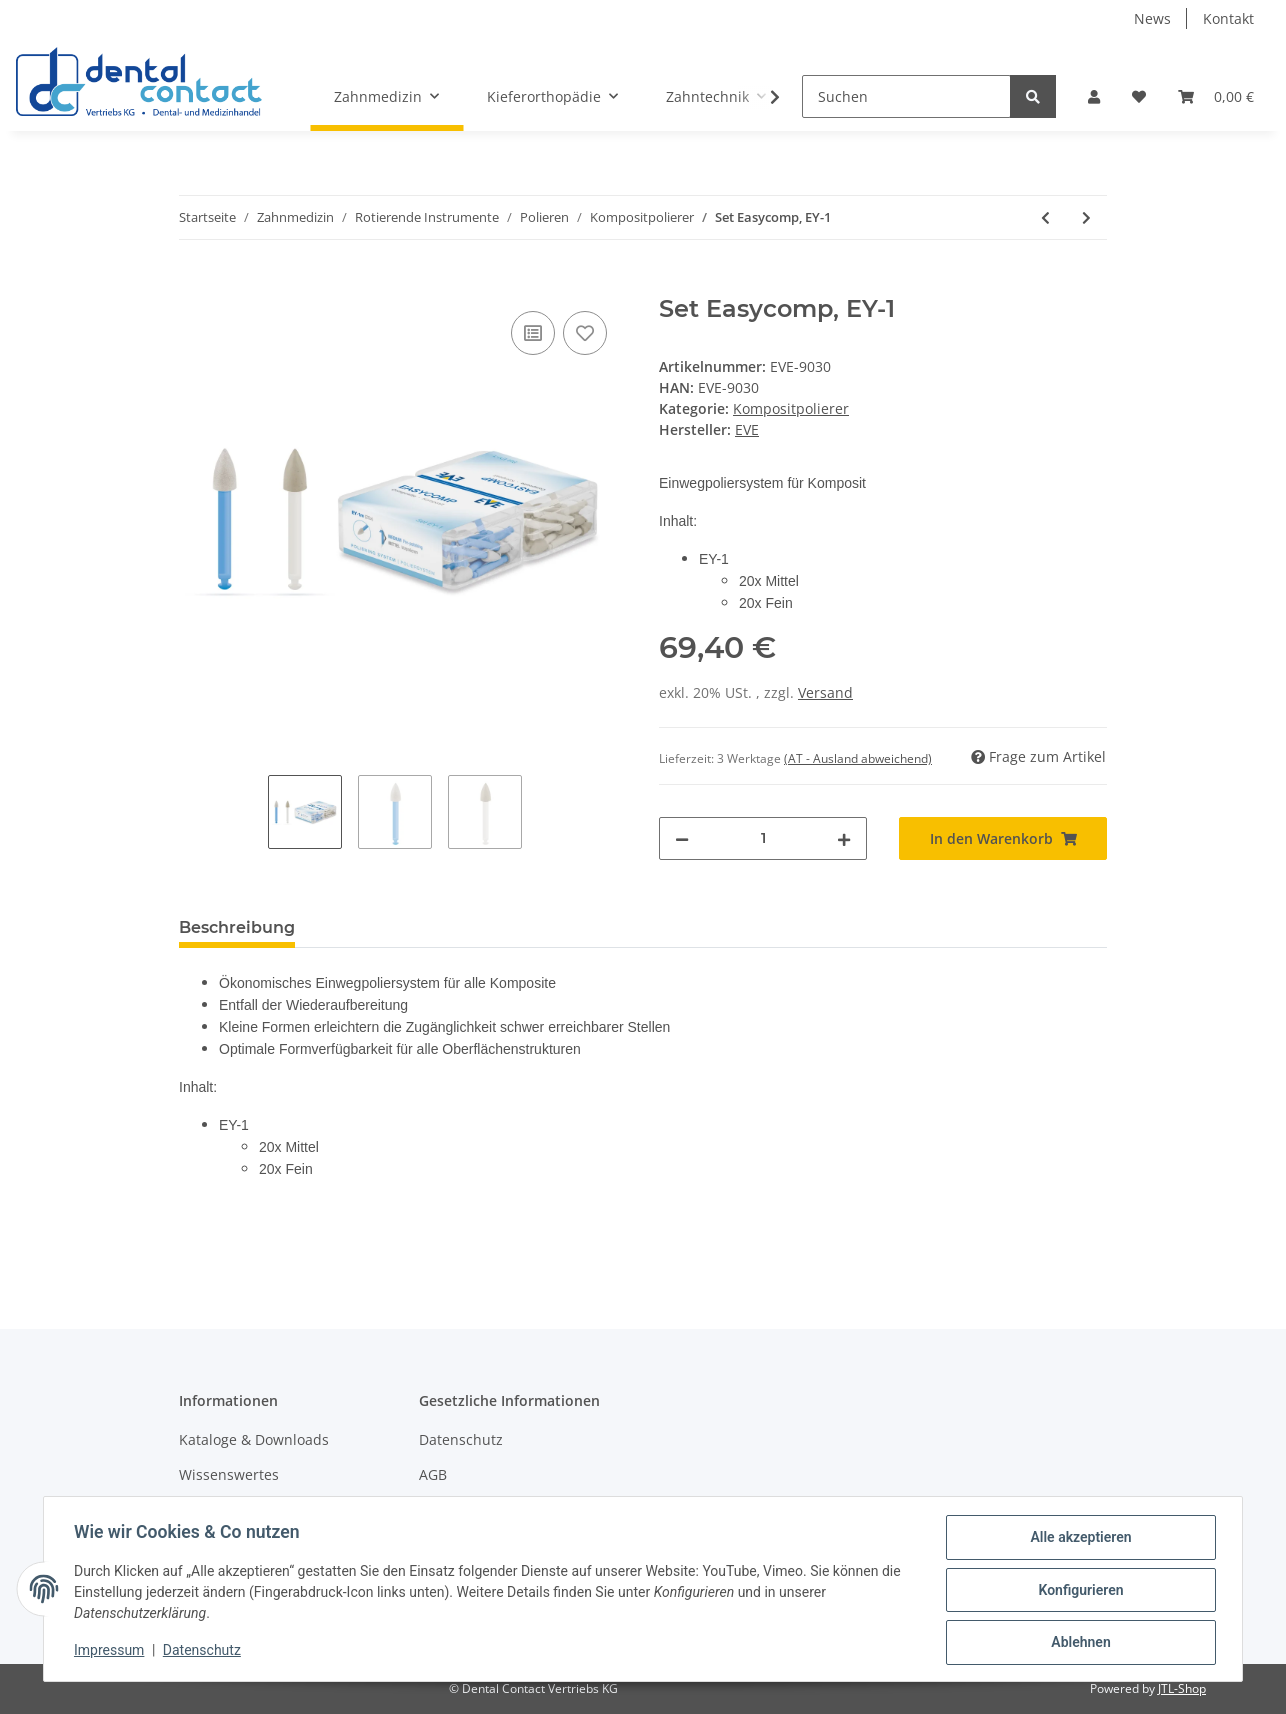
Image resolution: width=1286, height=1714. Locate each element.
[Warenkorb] (1216, 96)
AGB (433, 1474)
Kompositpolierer (791, 408)
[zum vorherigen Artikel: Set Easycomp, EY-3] (1045, 217)
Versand (825, 692)
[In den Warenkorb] (195, 284)
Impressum (111, 1652)
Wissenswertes (229, 1474)
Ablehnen (1078, 1643)
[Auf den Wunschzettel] (585, 333)
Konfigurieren (1078, 1591)
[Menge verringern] (682, 838)
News (1152, 18)
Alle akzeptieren (1078, 1539)
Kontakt (1228, 18)
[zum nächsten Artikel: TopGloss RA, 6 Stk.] (1086, 217)
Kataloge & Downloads (254, 1439)
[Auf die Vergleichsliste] (533, 333)
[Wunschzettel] (1139, 96)
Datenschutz (461, 1439)
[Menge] (763, 838)
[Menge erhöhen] (844, 838)
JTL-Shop (1182, 1688)
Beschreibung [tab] (237, 927)
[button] (1094, 96)
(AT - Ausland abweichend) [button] (858, 758)
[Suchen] (906, 96)
